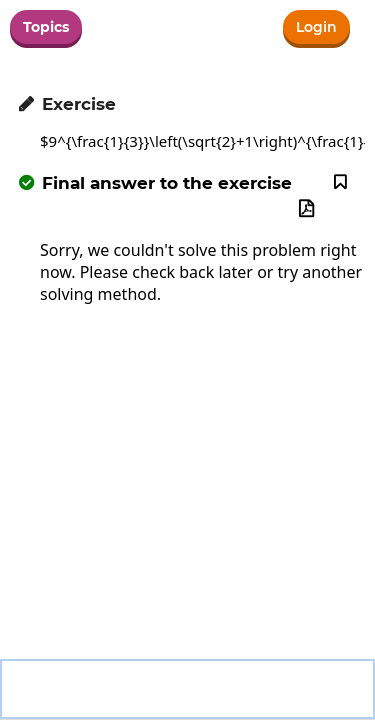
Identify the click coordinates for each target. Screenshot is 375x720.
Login (316, 27)
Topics (46, 27)
